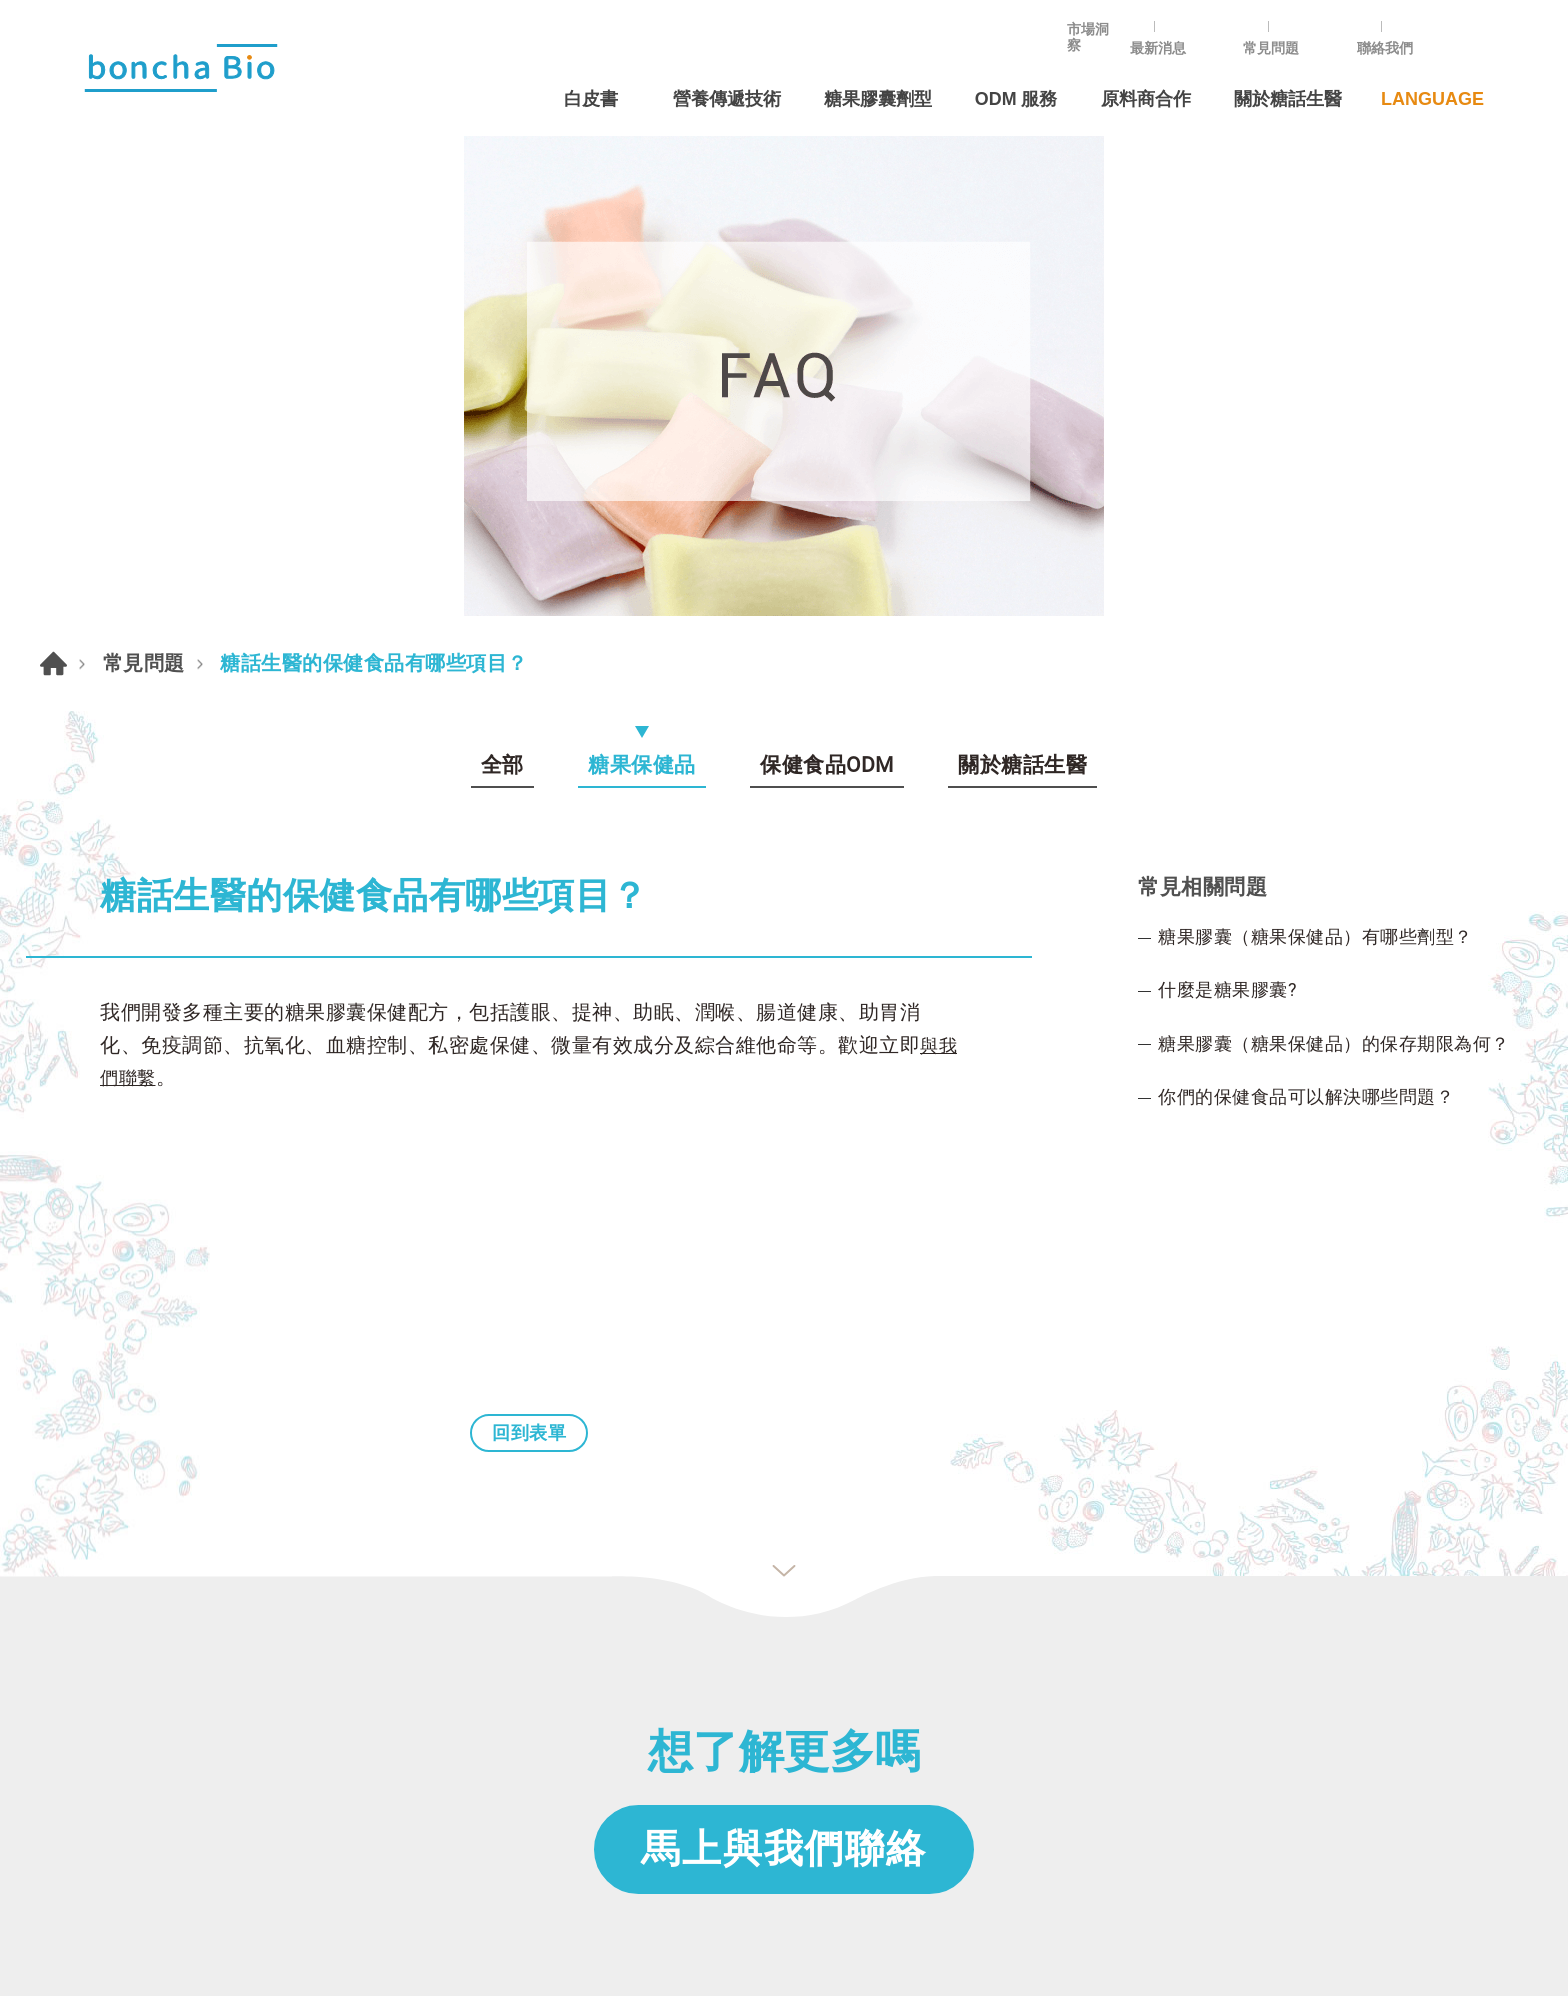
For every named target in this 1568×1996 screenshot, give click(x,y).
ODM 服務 (1011, 77)
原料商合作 (1144, 77)
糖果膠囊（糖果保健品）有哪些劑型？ (1332, 440)
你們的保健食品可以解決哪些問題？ (1322, 608)
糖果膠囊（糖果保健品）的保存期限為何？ (1353, 552)
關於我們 (116, 1653)
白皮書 (579, 77)
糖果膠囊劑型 (870, 77)
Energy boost (754, 1767)
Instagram (1277, 1600)
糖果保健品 (642, 264)
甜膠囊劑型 (743, 1615)
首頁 (54, 162)
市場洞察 (1105, 26)
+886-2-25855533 (1133, 1649)
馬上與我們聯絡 (784, 1360)
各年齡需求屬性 (759, 1653)
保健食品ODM (828, 264)
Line (1207, 1600)
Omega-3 (737, 1729)
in (1347, 1600)
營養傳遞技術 (716, 77)
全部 (500, 264)
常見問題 (1329, 26)
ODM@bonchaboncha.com (1164, 1717)
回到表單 (529, 942)
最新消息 (1217, 26)
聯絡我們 (1441, 26)
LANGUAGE (1432, 77)
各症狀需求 (743, 1691)
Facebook (1137, 1600)
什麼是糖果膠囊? (1234, 496)
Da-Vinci (828, 1951)
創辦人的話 (124, 1691)
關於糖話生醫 (1289, 77)
